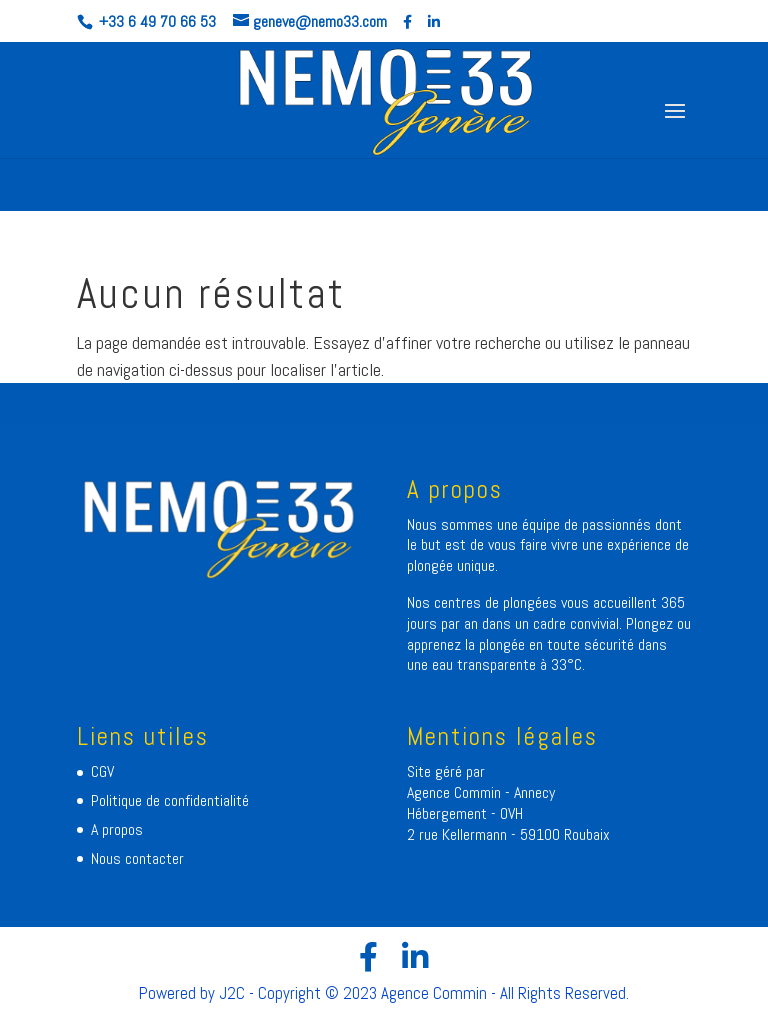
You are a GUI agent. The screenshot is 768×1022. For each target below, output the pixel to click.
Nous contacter (137, 858)
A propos (117, 829)
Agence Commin (456, 792)
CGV (102, 771)
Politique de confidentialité (170, 800)
